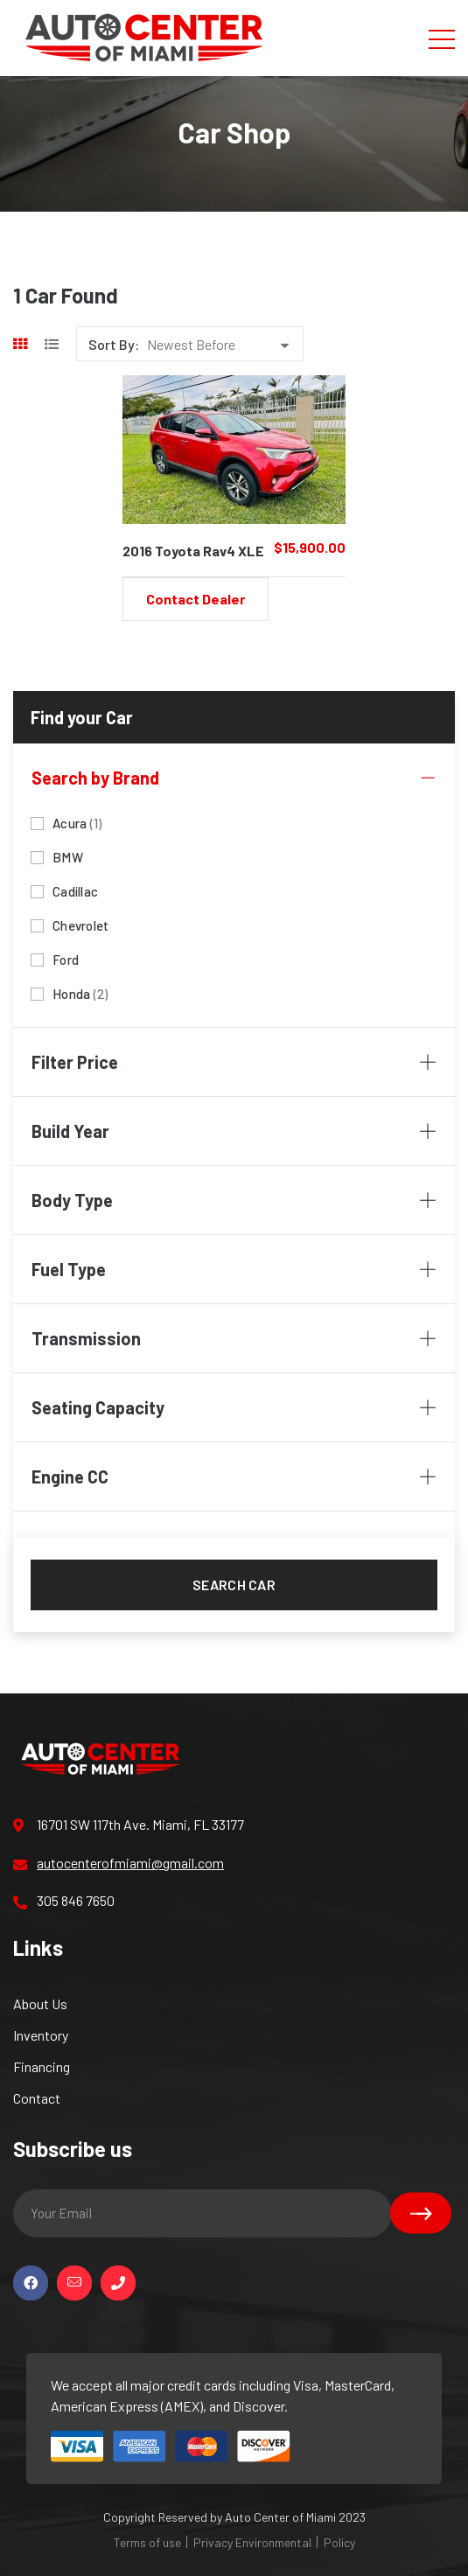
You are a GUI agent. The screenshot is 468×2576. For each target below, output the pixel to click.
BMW (67, 855)
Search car (234, 1584)
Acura (76, 821)
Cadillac (75, 890)
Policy (339, 2542)
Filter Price (234, 1061)
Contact (36, 2098)
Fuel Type (234, 1269)
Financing (41, 2066)
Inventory (40, 2035)
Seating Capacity (234, 1407)
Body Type (234, 1200)
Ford (65, 958)
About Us (40, 2003)
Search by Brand (234, 777)
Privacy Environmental (252, 2542)
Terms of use (147, 2542)
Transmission (234, 1338)
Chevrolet (80, 924)
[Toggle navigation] (442, 38)
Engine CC (234, 1476)
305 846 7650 (64, 1900)
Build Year (234, 1130)
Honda (80, 992)
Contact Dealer (195, 598)
